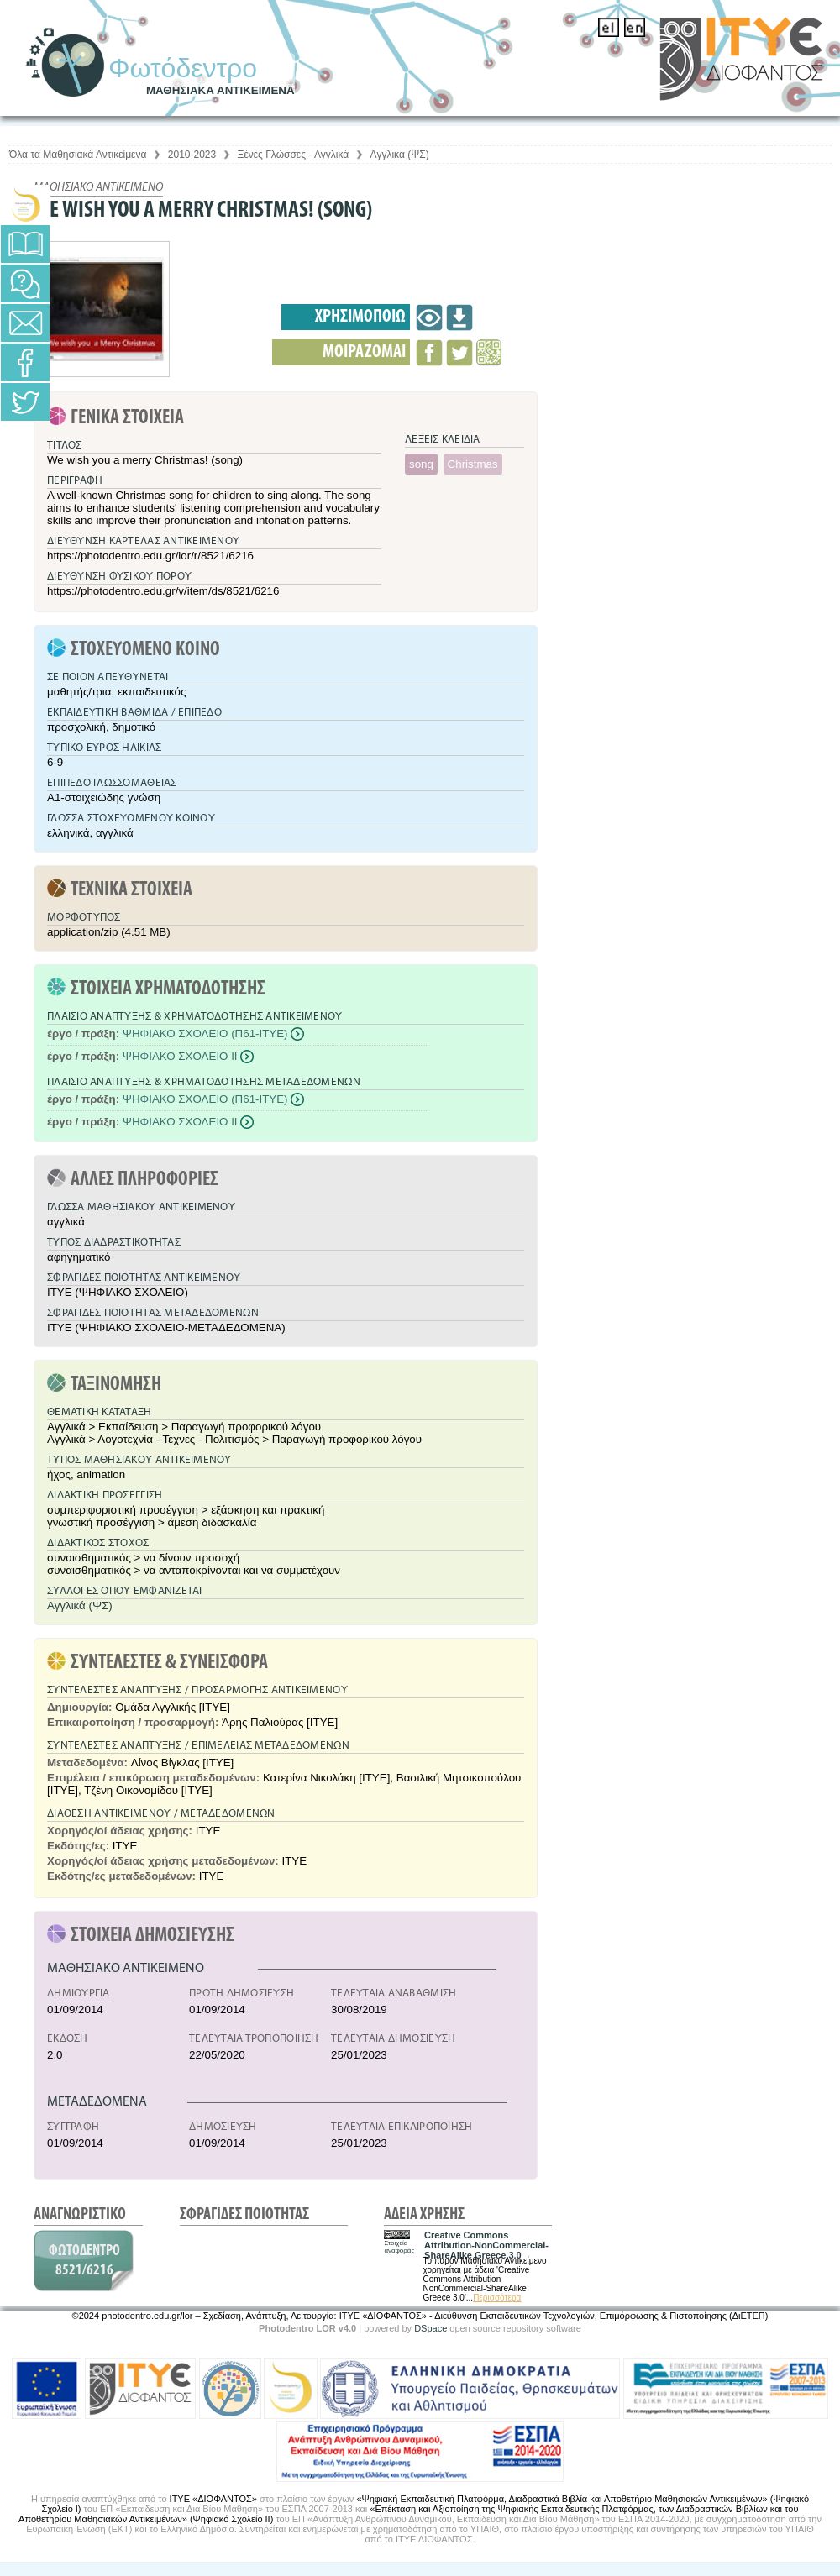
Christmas (473, 464)
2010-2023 (192, 154)
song (421, 464)
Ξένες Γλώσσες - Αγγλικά (293, 154)
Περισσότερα (497, 2297)
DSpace (430, 2328)
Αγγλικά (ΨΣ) (399, 154)
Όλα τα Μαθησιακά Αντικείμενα (77, 154)
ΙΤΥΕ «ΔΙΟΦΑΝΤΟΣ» (213, 2499)
